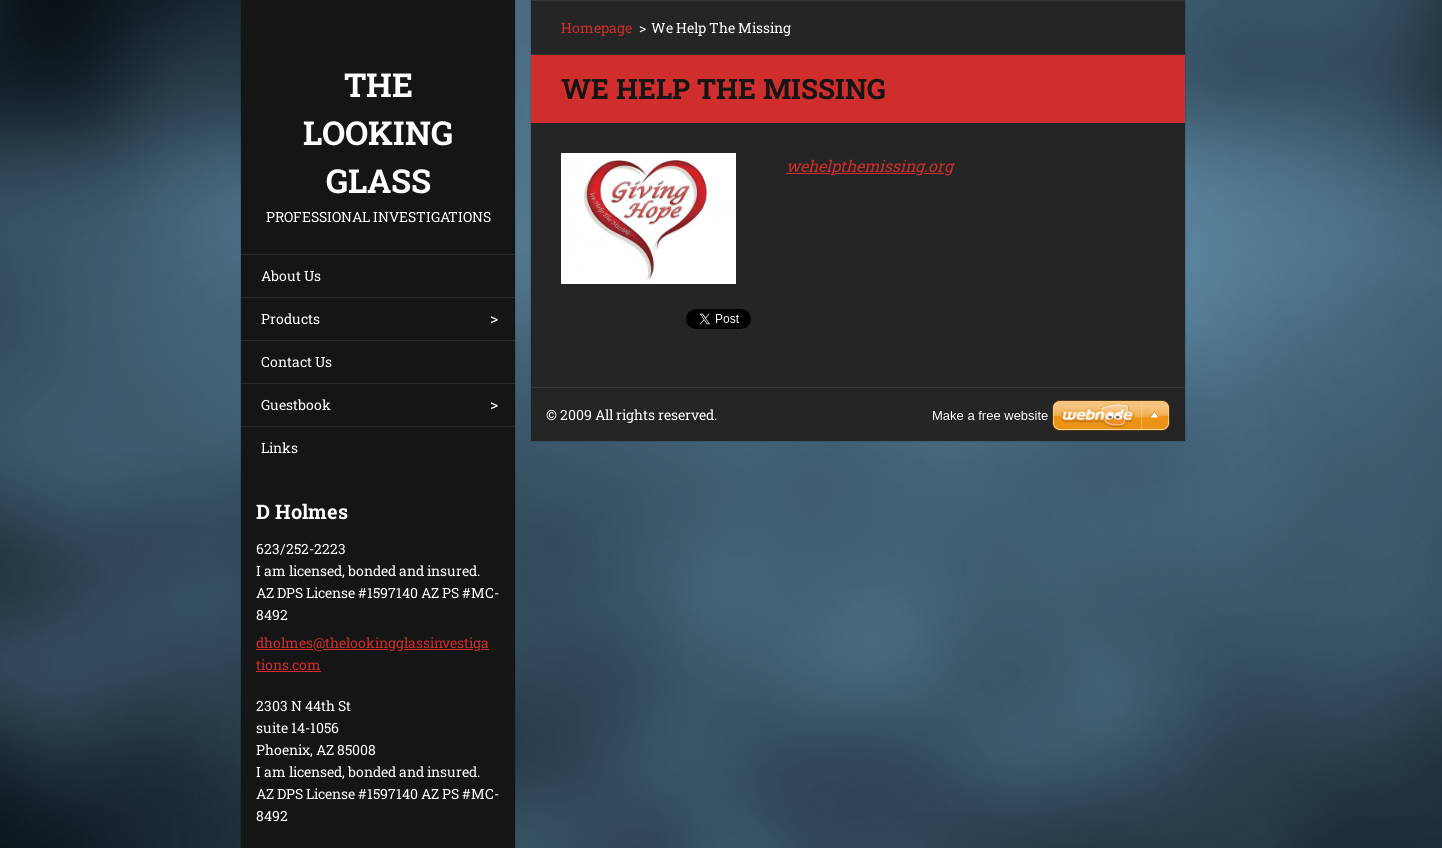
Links (279, 447)
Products (290, 318)
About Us (291, 275)
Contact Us (296, 361)
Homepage (596, 27)
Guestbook (296, 404)
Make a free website (990, 415)
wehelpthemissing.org (869, 165)
